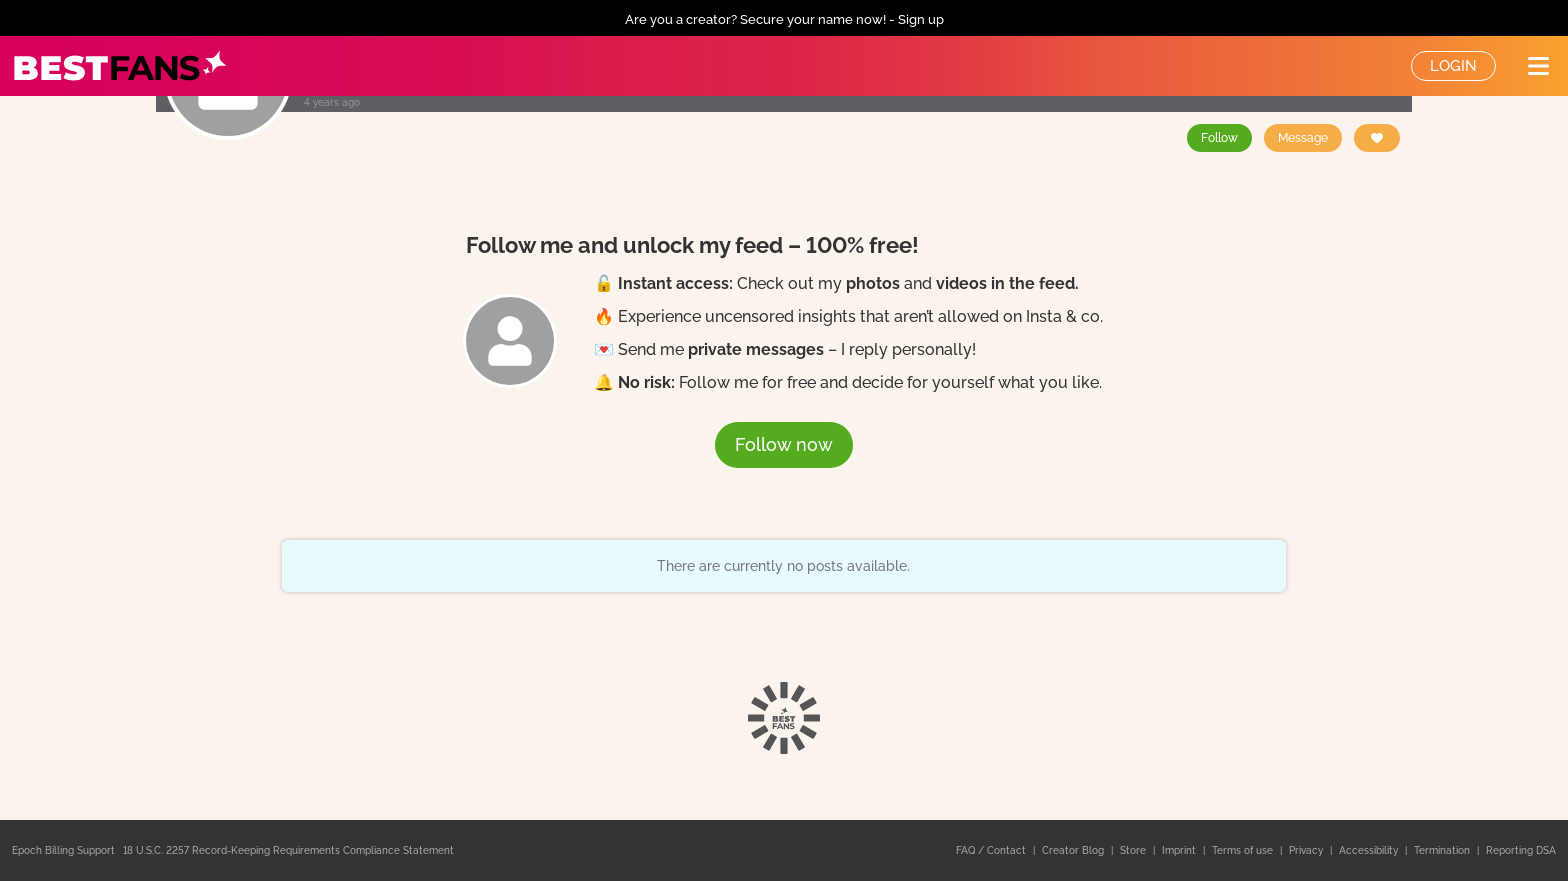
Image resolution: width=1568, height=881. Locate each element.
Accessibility (1370, 850)
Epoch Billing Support (63, 850)
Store (1134, 850)
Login (1453, 66)
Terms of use (1244, 850)
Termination (1443, 850)
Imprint (1180, 850)
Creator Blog (1074, 850)
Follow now (784, 444)
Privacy (1307, 850)
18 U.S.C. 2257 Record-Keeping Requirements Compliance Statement (288, 850)
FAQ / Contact (992, 850)
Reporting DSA (1521, 850)
